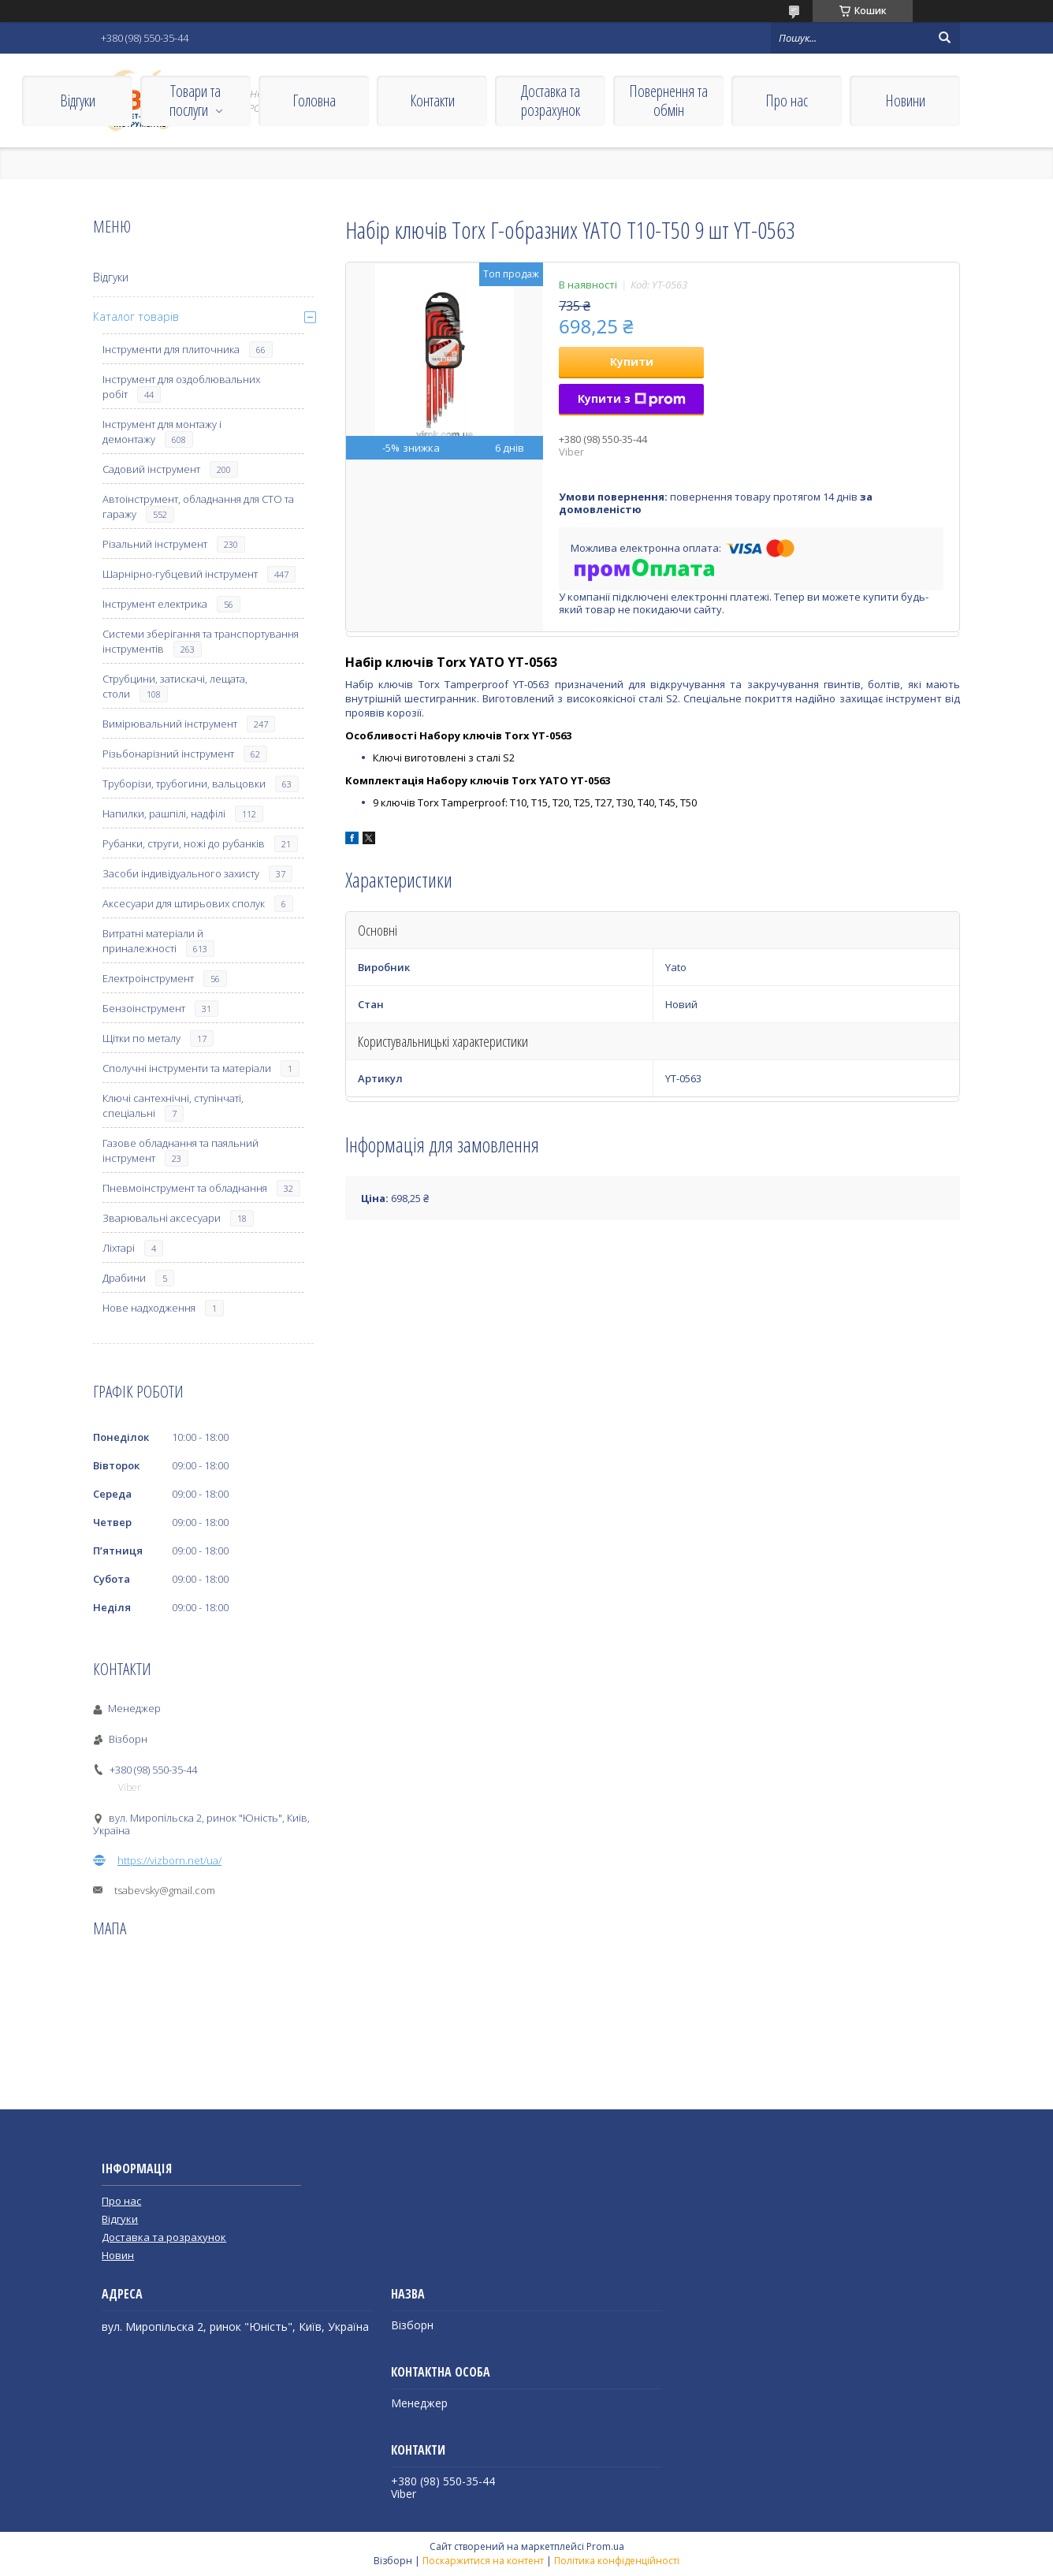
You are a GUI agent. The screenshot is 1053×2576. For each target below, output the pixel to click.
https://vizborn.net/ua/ (169, 1860)
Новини (905, 100)
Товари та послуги (195, 100)
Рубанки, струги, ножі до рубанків (183, 843)
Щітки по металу (141, 1038)
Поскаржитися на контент (483, 2560)
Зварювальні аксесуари (161, 1218)
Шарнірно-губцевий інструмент (180, 574)
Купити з (632, 398)
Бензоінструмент (143, 1008)
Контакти (432, 100)
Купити (631, 361)
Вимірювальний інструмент (169, 724)
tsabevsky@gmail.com (164, 1890)
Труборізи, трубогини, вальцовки (184, 783)
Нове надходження (148, 1308)
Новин (118, 2255)
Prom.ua (605, 2546)
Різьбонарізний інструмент (168, 753)
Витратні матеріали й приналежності (152, 940)
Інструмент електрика (154, 604)
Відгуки (77, 100)
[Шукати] (944, 38)
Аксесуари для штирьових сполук (183, 903)
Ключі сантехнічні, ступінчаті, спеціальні (173, 1105)
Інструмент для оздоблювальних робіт (181, 386)
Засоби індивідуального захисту (180, 873)
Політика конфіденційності (616, 2560)
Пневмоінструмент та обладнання (184, 1188)
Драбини (124, 1278)
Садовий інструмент (151, 469)
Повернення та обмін (668, 100)
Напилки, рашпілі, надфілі (163, 813)
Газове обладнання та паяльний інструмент (180, 1150)
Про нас (786, 100)
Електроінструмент (148, 978)
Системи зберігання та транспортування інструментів (200, 641)
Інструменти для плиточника (171, 349)
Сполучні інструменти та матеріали (186, 1068)
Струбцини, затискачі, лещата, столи (174, 686)
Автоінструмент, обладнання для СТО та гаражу (198, 506)
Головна (314, 100)
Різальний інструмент (154, 544)
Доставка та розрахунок (550, 100)
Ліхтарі (118, 1248)
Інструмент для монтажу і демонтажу (161, 431)
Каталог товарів (136, 316)
